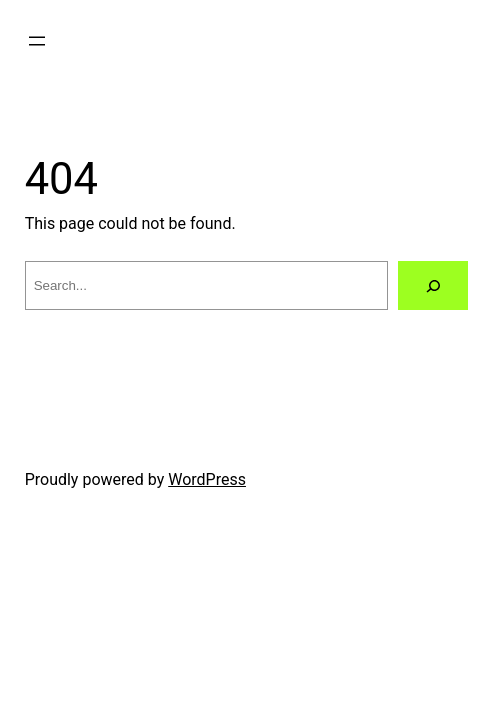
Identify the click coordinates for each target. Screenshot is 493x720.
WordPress (207, 479)
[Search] (433, 285)
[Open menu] (37, 41)
